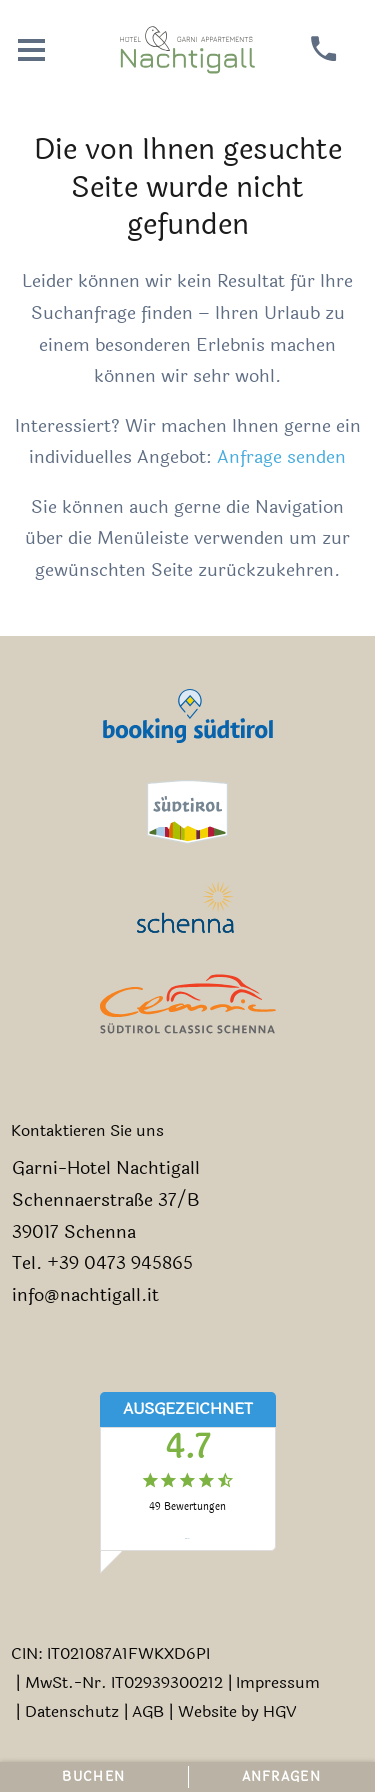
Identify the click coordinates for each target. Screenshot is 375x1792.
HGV (279, 1711)
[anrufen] (324, 50)
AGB (148, 1711)
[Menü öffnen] (31, 49)
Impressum (278, 1682)
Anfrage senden (281, 457)
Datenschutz (72, 1711)
